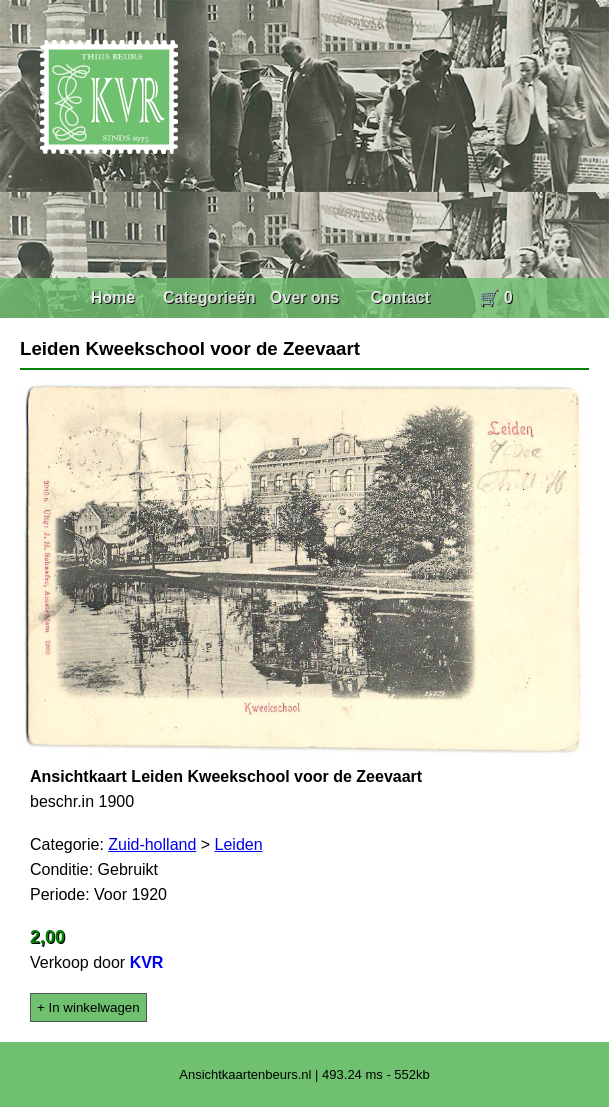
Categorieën (209, 297)
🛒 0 (495, 297)
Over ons (304, 297)
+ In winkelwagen (88, 1007)
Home (113, 297)
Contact (401, 297)
